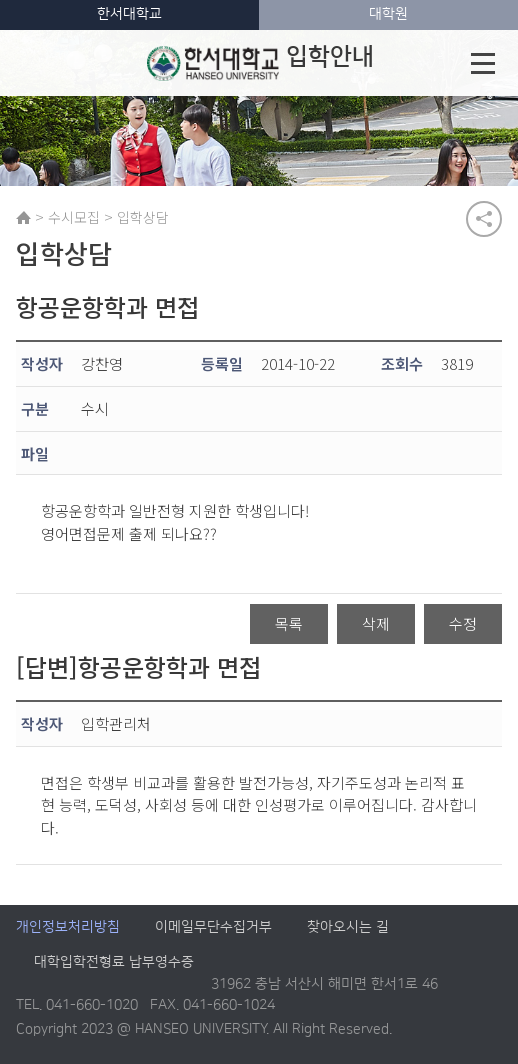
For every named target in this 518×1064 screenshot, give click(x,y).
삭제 (376, 623)
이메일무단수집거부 (213, 928)
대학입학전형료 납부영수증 (114, 963)
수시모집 (74, 217)
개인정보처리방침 (68, 928)
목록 (289, 623)
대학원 (388, 14)
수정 (463, 623)
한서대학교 (129, 14)
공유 (484, 219)
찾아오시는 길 (348, 928)
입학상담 (143, 217)
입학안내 (260, 63)
